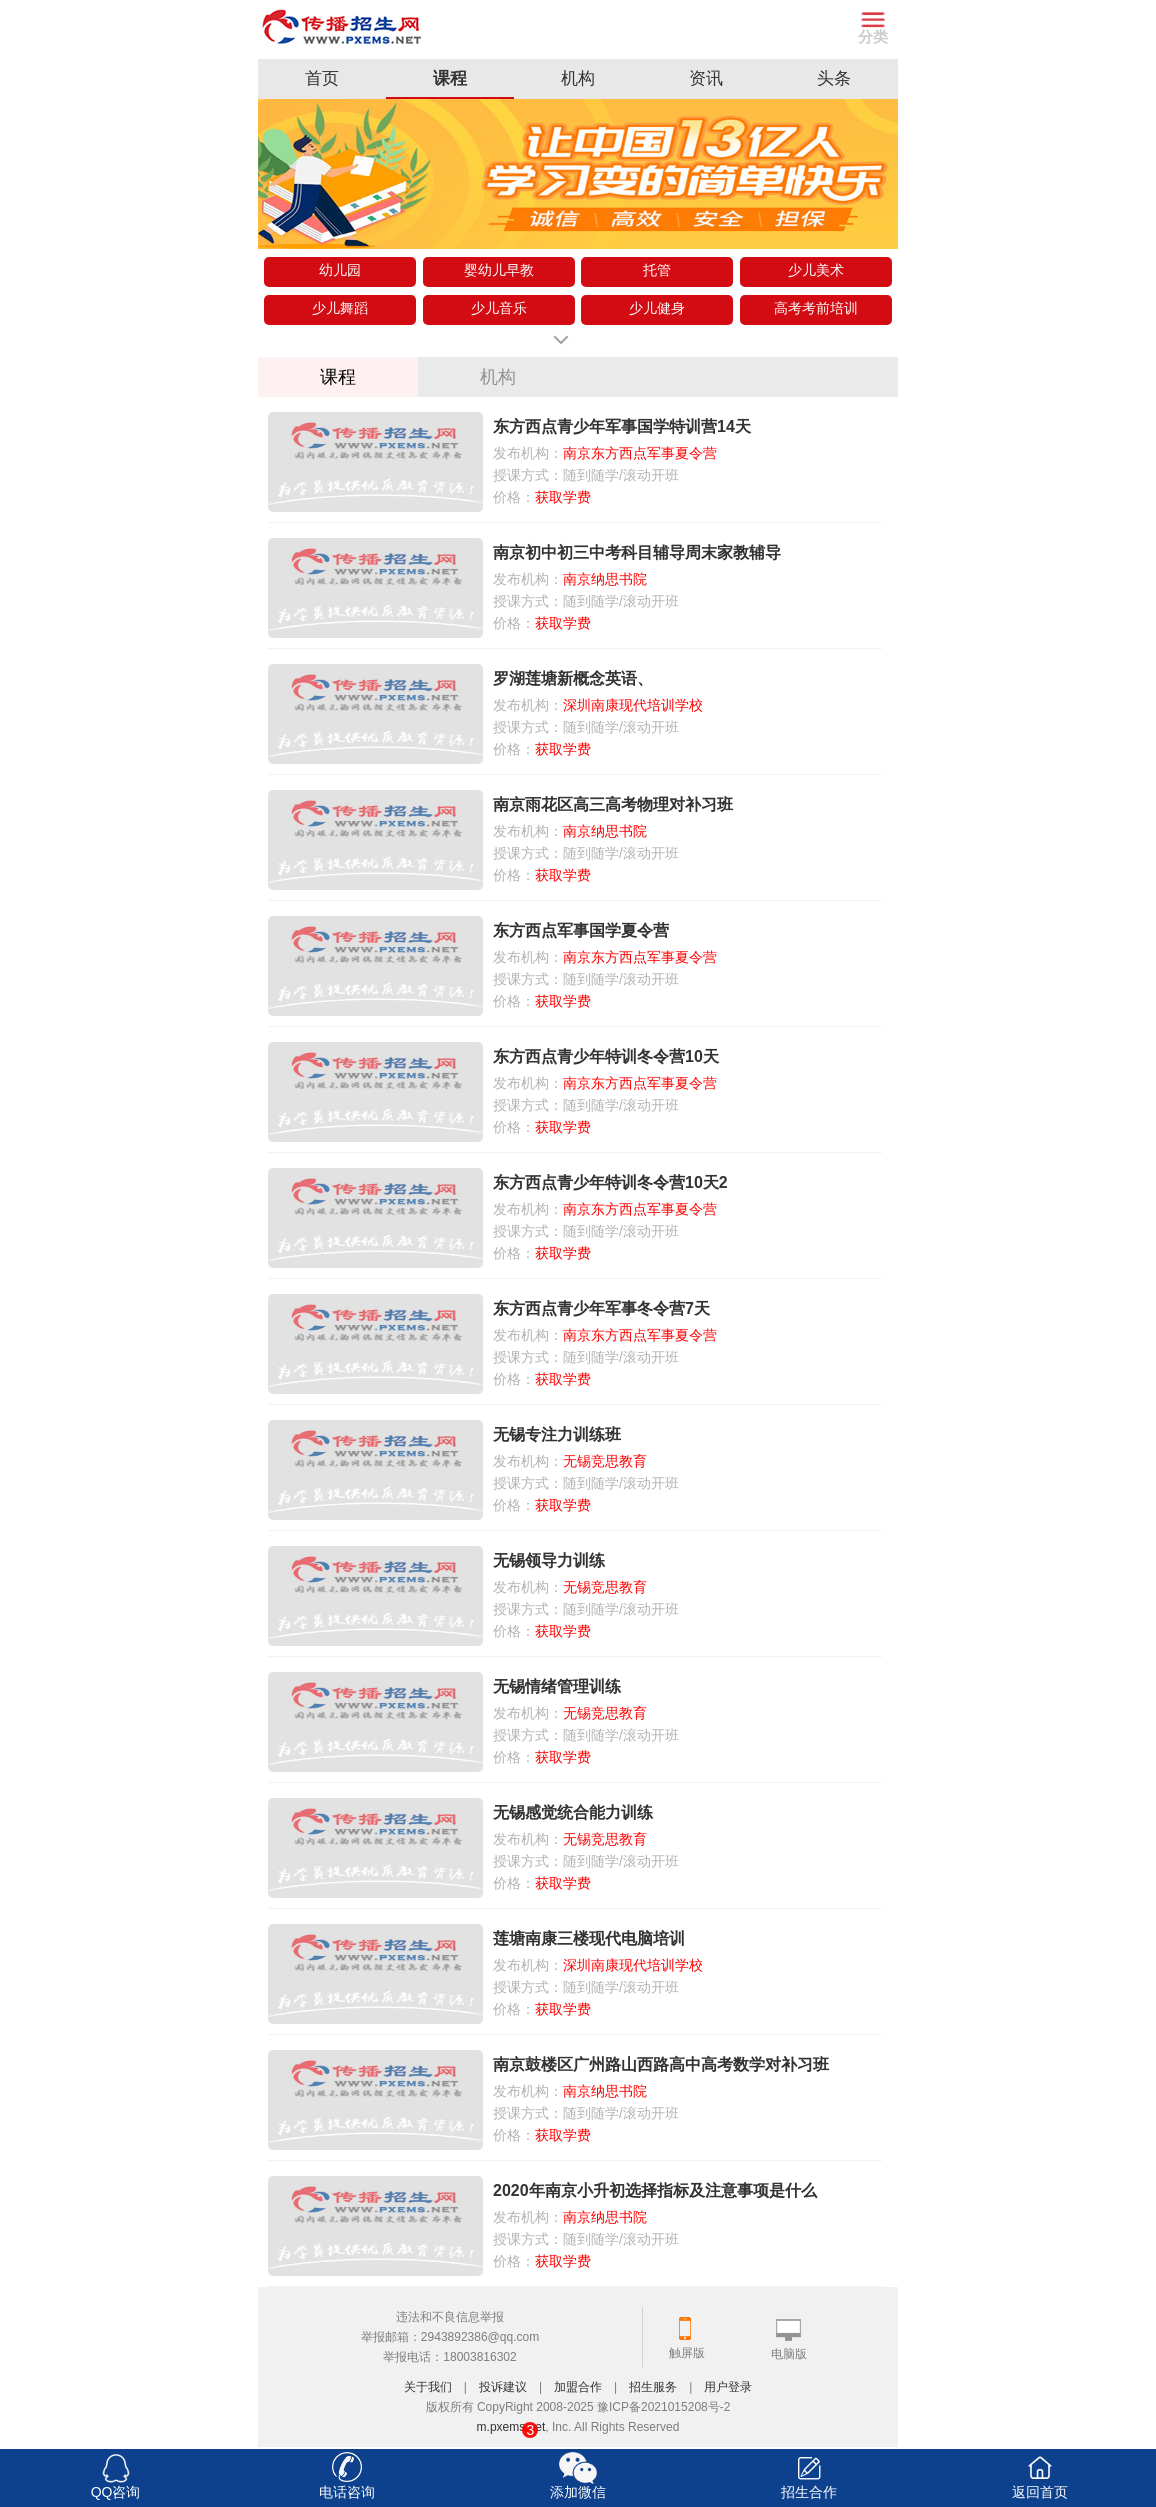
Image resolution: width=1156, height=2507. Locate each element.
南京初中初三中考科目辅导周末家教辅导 (637, 552)
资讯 (706, 78)
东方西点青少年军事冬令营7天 (601, 1308)
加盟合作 (578, 2387)
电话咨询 (347, 2492)
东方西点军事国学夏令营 (581, 930)
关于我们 (428, 2387)
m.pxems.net (511, 2427)
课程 (450, 78)
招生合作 (809, 2492)
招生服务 (653, 2387)
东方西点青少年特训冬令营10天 (606, 1056)
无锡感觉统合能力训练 (573, 1812)
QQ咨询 (116, 2492)
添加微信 (578, 2492)
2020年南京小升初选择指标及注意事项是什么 (655, 2190)
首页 (322, 78)
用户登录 (728, 2387)
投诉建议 (503, 2387)
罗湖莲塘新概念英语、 (573, 678)
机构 (578, 78)
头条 (834, 78)
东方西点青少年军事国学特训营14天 (622, 426)
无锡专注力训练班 (557, 1434)
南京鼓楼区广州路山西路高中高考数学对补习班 (661, 2064)
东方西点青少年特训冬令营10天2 (610, 1182)
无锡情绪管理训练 (557, 1686)
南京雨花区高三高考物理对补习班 (613, 804)
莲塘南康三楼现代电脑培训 (589, 1938)
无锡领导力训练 (549, 1560)
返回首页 (1040, 2492)
